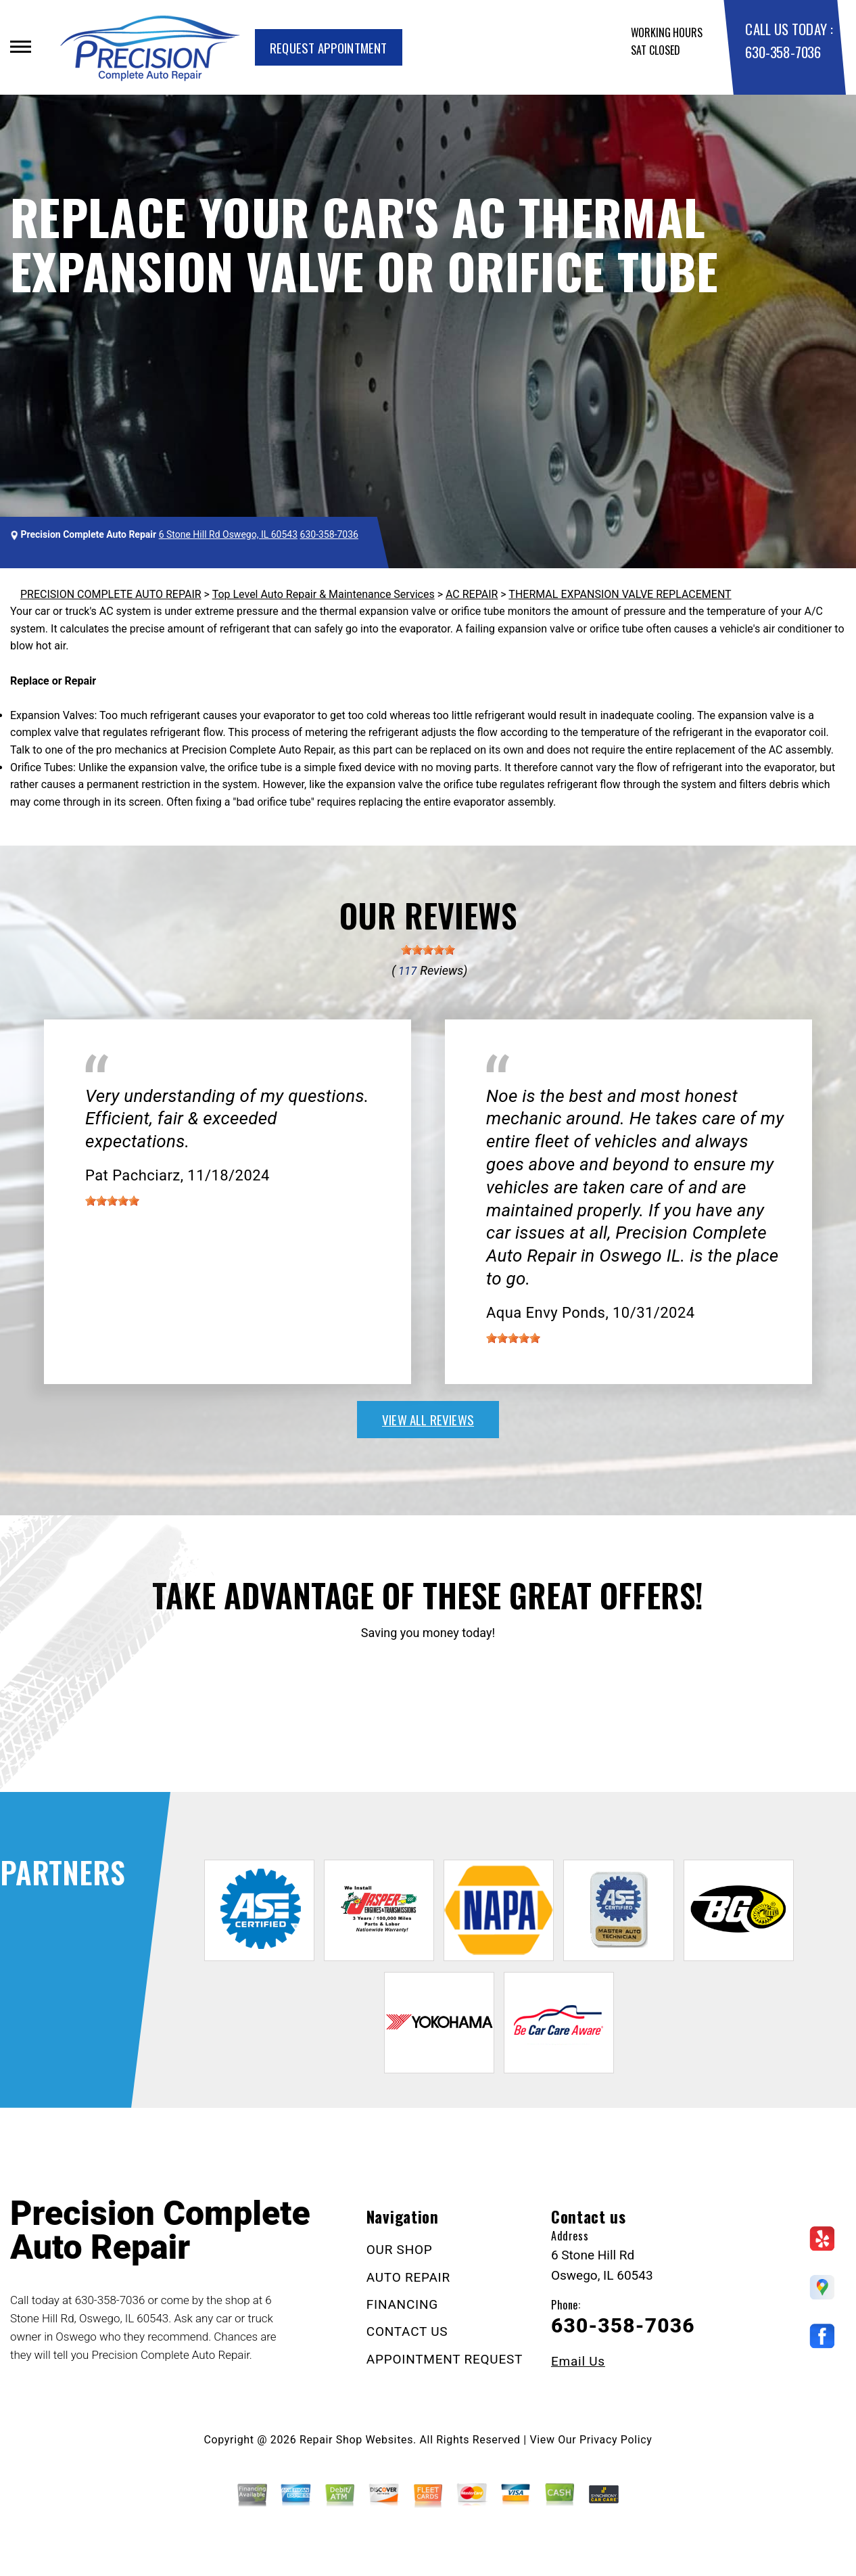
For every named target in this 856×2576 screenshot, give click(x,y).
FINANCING (402, 2304)
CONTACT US (407, 2331)
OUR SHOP (399, 2249)
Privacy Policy (615, 2439)
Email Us (578, 2361)
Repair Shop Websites (356, 2439)
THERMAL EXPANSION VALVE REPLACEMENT (619, 594)
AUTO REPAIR (408, 2277)
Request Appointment (328, 47)
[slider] (428, 949)
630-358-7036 (782, 51)
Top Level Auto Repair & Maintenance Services (323, 594)
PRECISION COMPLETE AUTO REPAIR (110, 594)
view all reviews (428, 1419)
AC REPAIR (472, 594)
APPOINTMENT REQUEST (444, 2359)
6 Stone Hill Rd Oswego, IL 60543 (228, 534)
